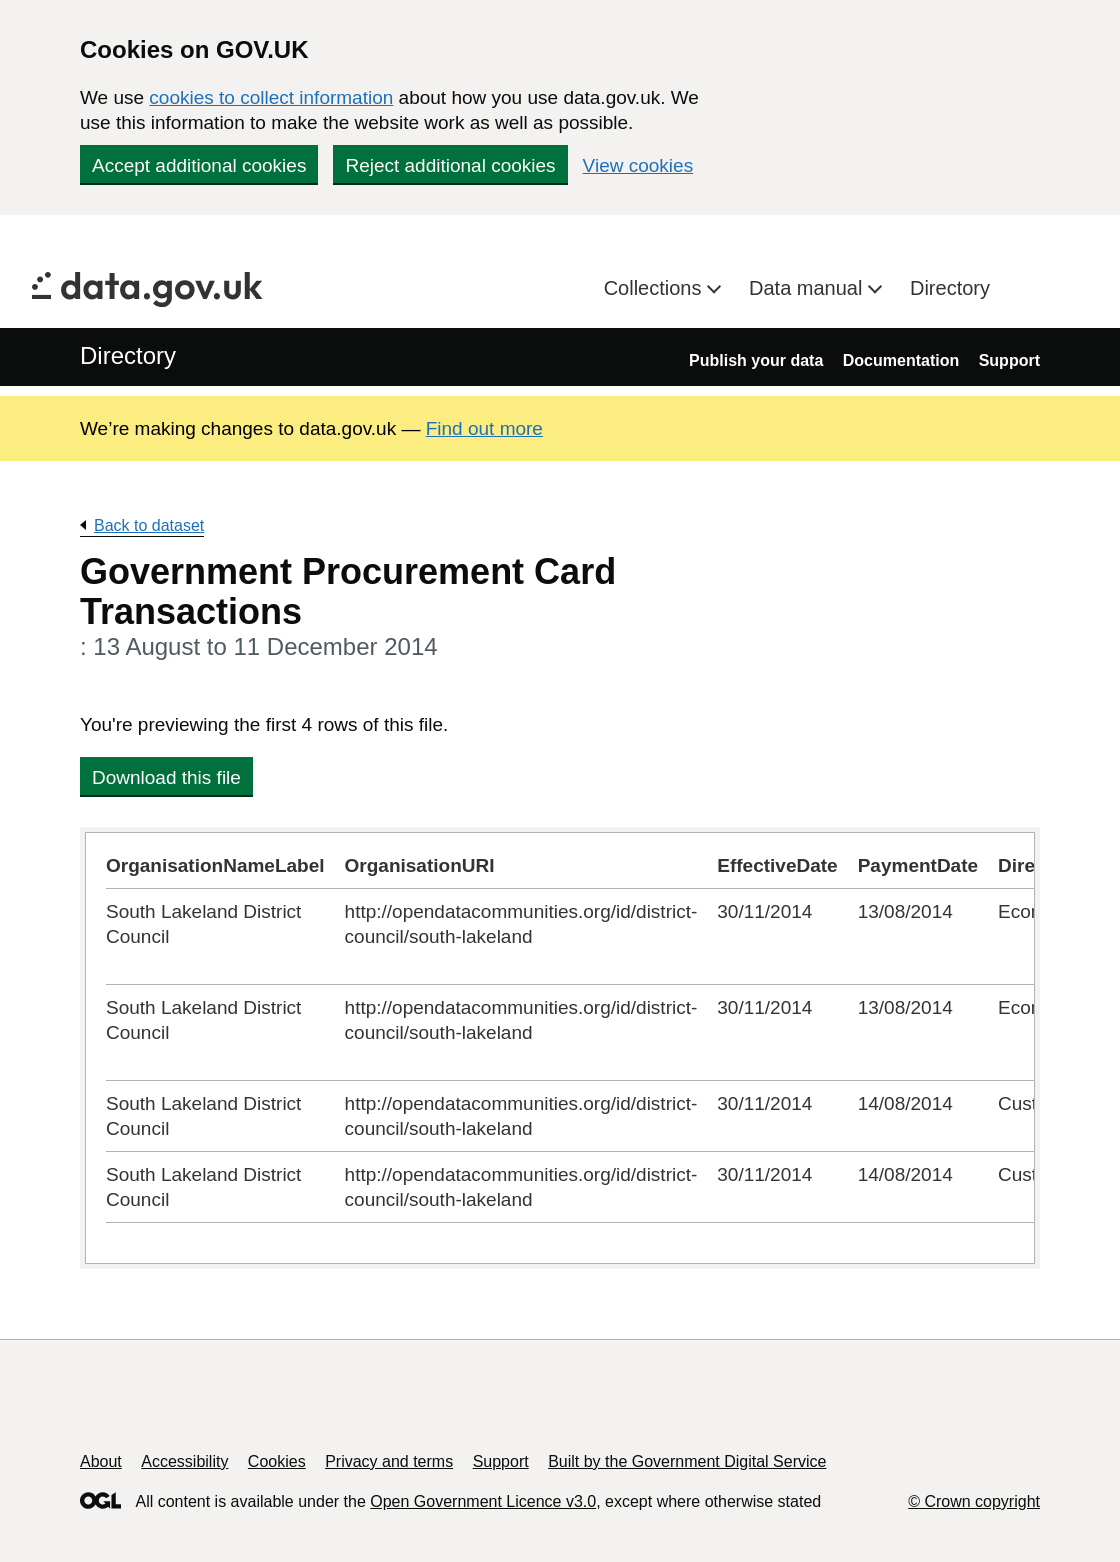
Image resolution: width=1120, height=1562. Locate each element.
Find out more (484, 428)
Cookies (277, 1461)
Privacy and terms (389, 1461)
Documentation (901, 360)
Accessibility (184, 1461)
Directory (950, 288)
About (101, 1461)
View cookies (638, 165)
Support (1009, 360)
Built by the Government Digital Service (687, 1461)
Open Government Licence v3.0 (483, 1501)
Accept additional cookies (199, 165)
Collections (655, 288)
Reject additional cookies (450, 165)
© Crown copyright (974, 1501)
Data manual (808, 288)
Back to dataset (149, 525)
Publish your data (756, 360)
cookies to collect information (271, 97)
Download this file (166, 777)
